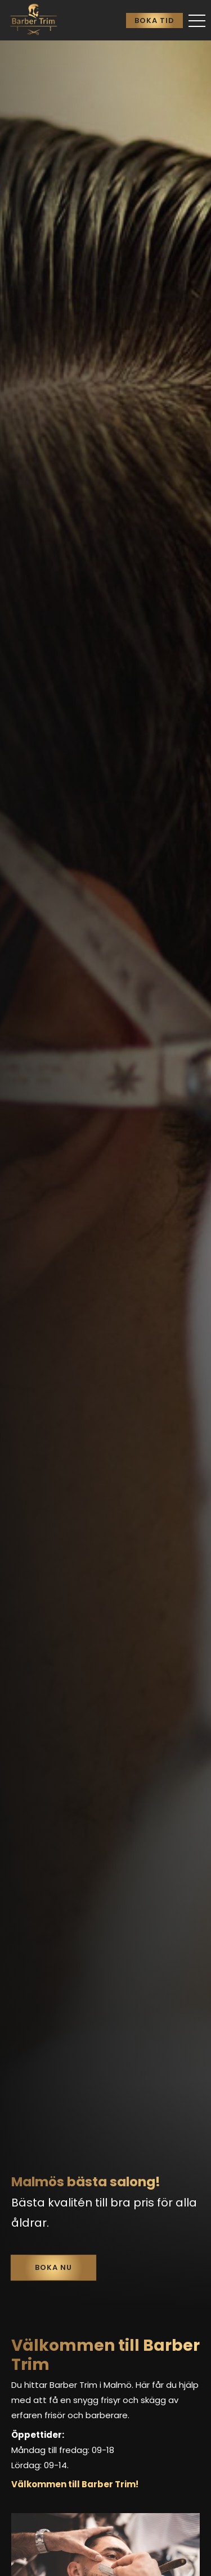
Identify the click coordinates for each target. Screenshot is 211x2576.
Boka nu (53, 2267)
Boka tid (154, 20)
